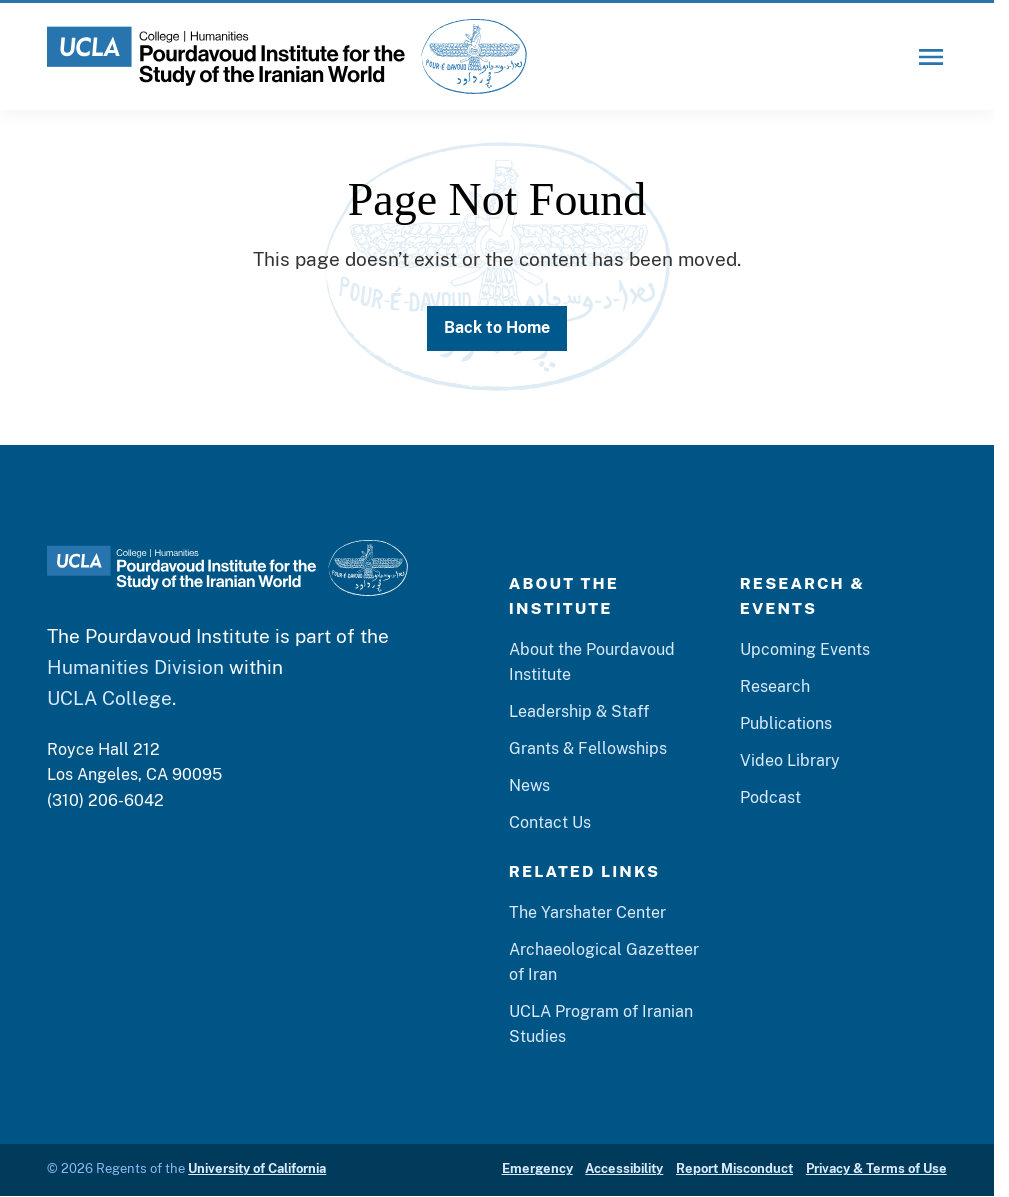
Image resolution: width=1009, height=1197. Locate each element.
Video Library (790, 760)
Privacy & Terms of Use (876, 1168)
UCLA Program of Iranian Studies (601, 1024)
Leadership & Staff (579, 711)
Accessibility (624, 1168)
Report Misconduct (734, 1168)
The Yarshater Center (587, 912)
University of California (257, 1168)
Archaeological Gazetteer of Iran (604, 962)
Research (775, 686)
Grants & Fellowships (588, 748)
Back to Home (497, 327)
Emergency (537, 1168)
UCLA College (109, 697)
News (529, 785)
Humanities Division (135, 666)
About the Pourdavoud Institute (592, 662)
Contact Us (550, 822)
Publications (786, 723)
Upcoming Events (805, 649)
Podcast (770, 797)
